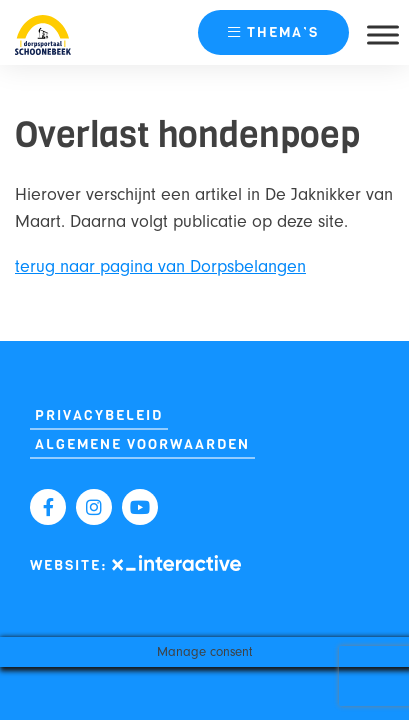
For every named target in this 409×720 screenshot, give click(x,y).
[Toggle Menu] (383, 34)
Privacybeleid (99, 415)
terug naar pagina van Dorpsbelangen (160, 266)
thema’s (273, 32)
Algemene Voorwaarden (142, 444)
